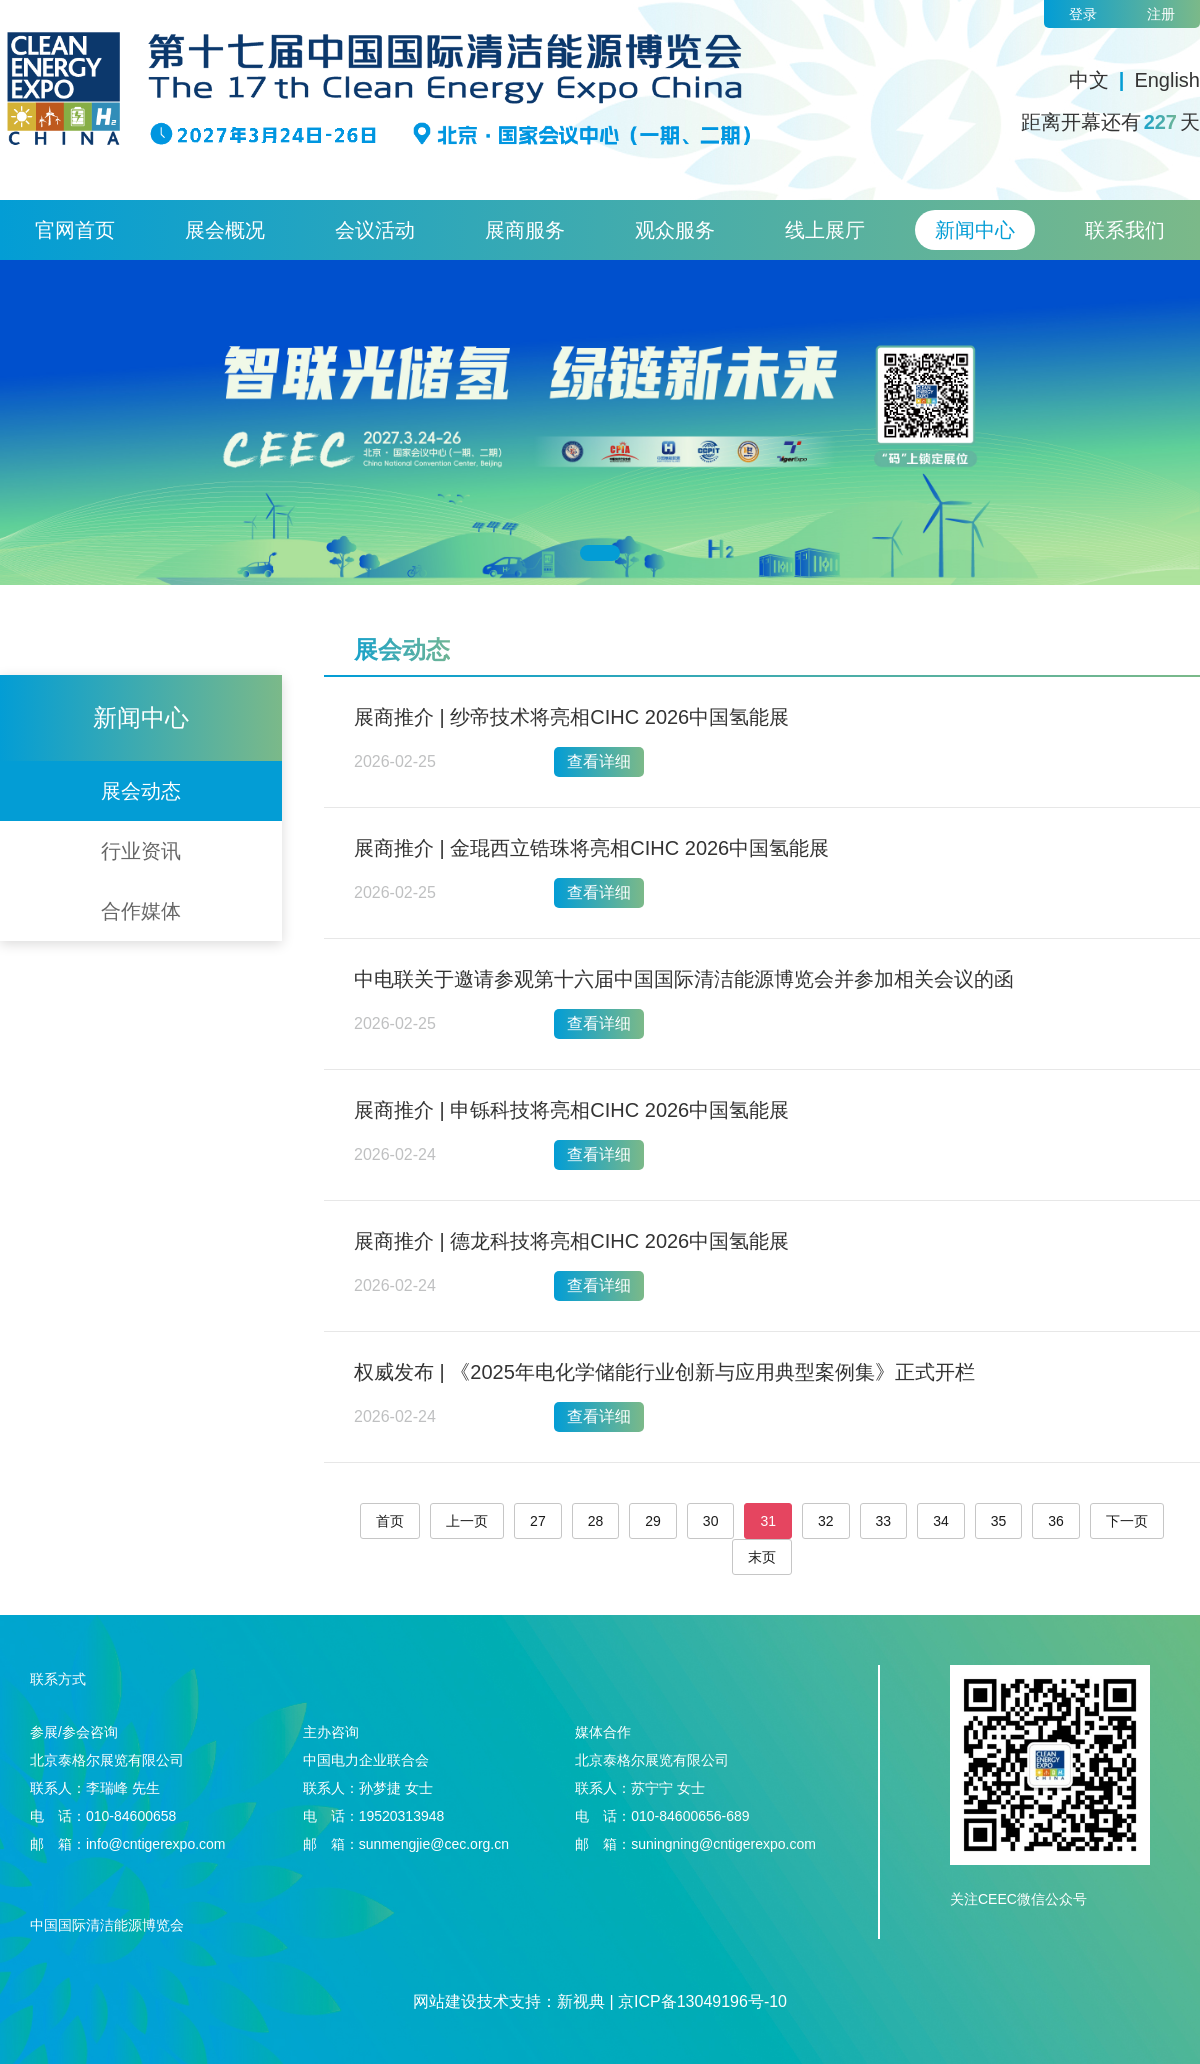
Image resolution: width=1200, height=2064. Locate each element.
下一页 (1127, 1521)
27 (538, 1521)
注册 (1161, 14)
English (1167, 80)
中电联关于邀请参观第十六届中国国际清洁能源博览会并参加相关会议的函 (684, 979)
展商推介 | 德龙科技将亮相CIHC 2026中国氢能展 (571, 1241)
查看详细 (599, 761)
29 (653, 1521)
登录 (1083, 14)
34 (941, 1521)
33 (884, 1521)
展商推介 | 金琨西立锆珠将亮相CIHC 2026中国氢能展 (591, 848)
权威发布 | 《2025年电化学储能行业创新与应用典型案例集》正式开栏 (664, 1372)
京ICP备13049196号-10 (702, 2001)
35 (999, 1521)
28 (596, 1521)
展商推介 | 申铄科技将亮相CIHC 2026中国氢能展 (571, 1110)
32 (826, 1521)
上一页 (467, 1521)
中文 (1089, 80)
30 (711, 1521)
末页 (762, 1557)
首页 (390, 1521)
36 (1056, 1521)
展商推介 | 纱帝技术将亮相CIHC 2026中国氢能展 (571, 717)
